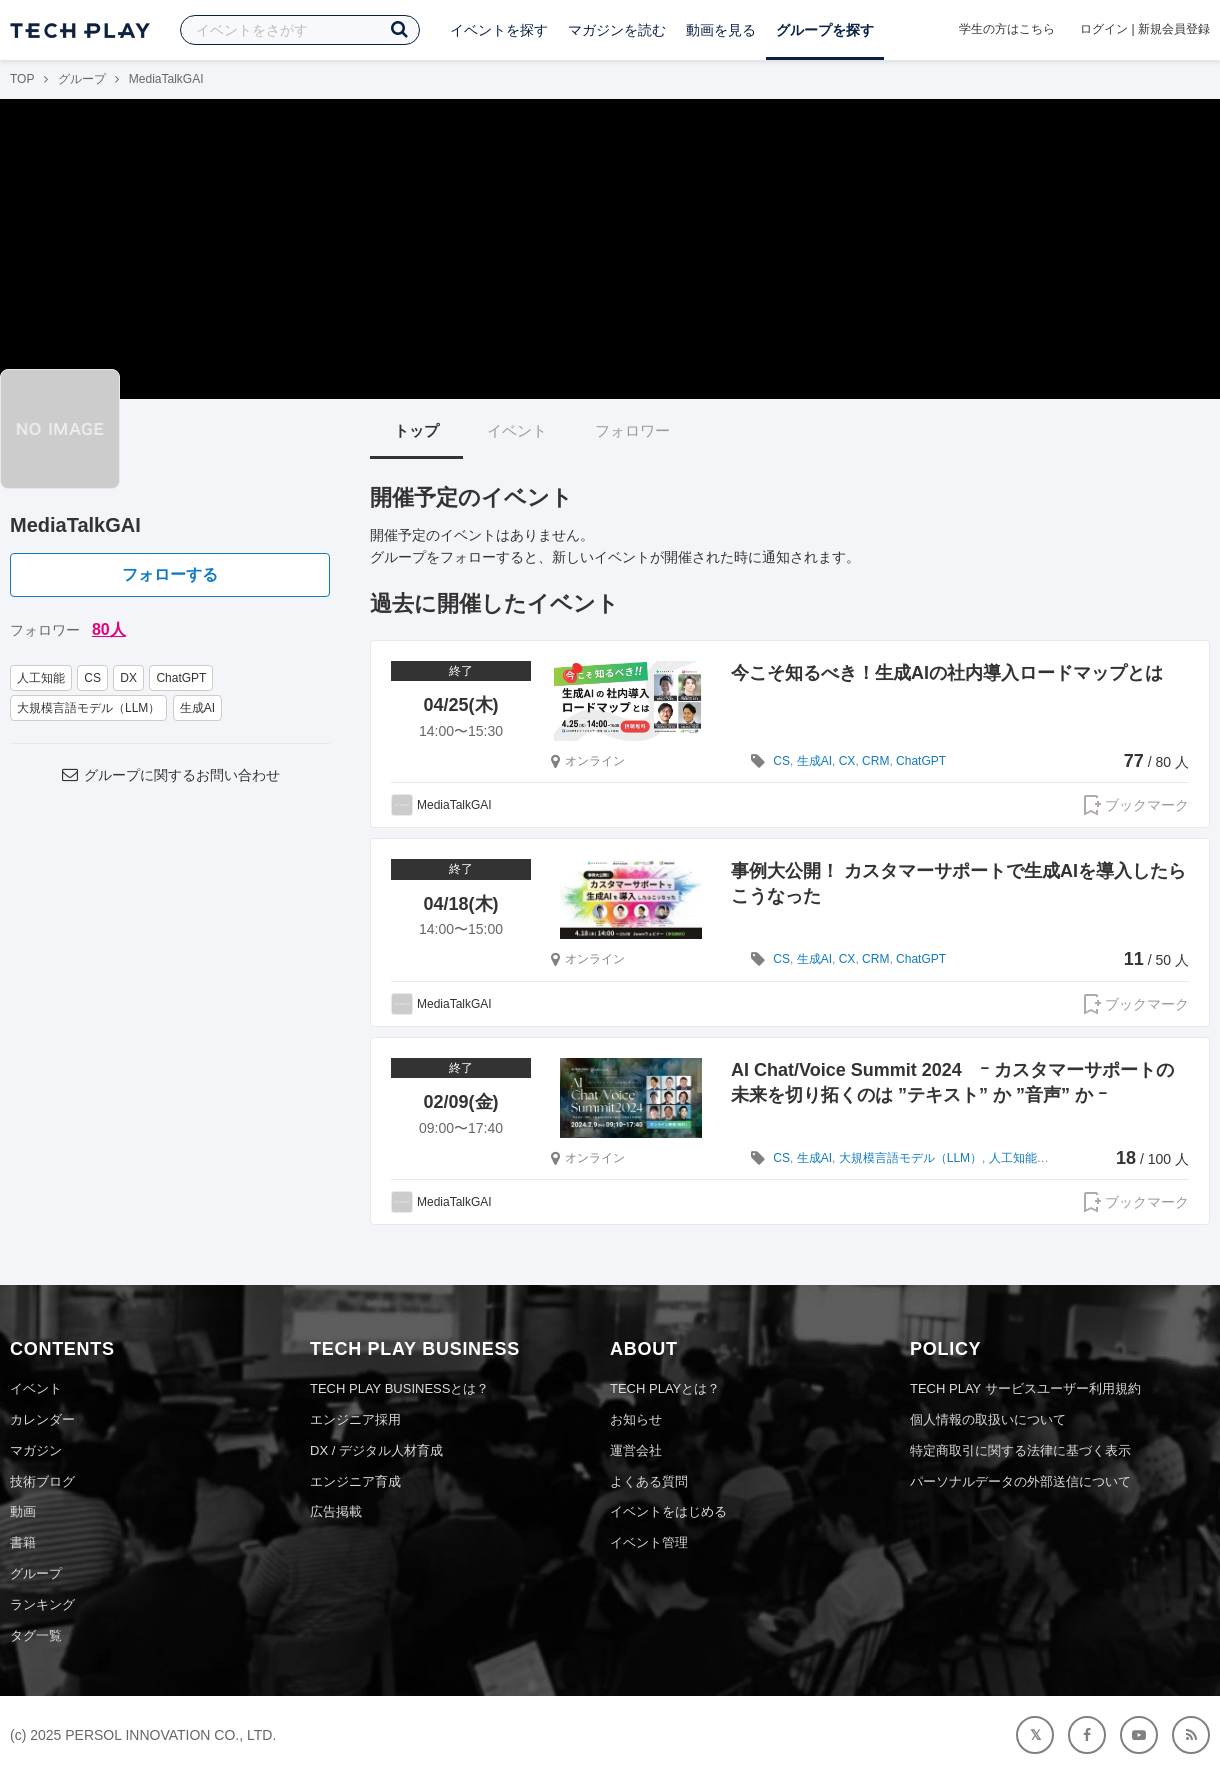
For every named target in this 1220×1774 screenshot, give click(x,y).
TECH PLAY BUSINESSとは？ (399, 1388)
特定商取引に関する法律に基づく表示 (1020, 1450)
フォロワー (632, 430)
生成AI (197, 708)
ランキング (42, 1604)
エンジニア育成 (355, 1481)
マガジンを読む (617, 30)
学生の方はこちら (1007, 29)
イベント (517, 430)
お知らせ (636, 1419)
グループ (82, 79)
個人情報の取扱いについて (988, 1419)
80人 (109, 629)
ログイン (1104, 29)
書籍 (23, 1542)
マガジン (36, 1450)
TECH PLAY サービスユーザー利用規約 (1025, 1388)
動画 (23, 1511)
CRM (875, 761)
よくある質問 (649, 1481)
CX (847, 761)
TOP (22, 79)
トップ (416, 430)
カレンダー (42, 1419)
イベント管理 (649, 1542)
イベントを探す (499, 30)
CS (92, 678)
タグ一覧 (36, 1635)
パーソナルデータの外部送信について (1020, 1481)
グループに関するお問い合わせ (170, 775)
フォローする (170, 574)
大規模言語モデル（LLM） (88, 708)
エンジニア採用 (355, 1419)
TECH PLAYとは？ (665, 1388)
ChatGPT (181, 678)
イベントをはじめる (668, 1511)
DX (128, 678)
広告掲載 (336, 1511)
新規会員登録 (1174, 29)
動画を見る (721, 30)
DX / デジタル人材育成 (376, 1450)
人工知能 (41, 678)
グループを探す (825, 30)
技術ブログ (42, 1481)
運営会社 (636, 1450)
